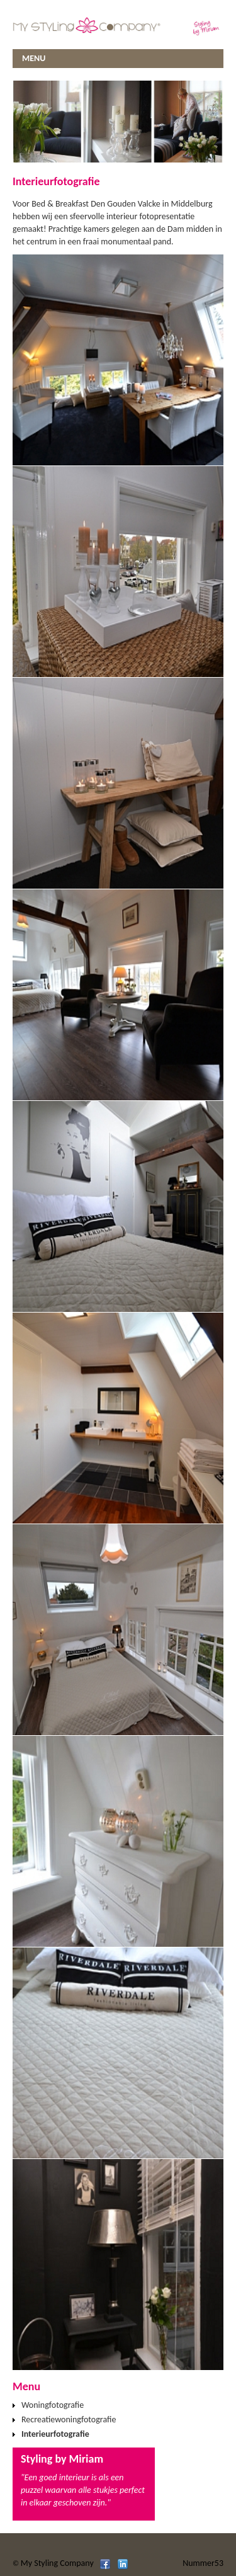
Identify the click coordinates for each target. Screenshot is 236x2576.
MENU (33, 58)
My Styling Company (57, 2563)
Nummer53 (203, 2563)
